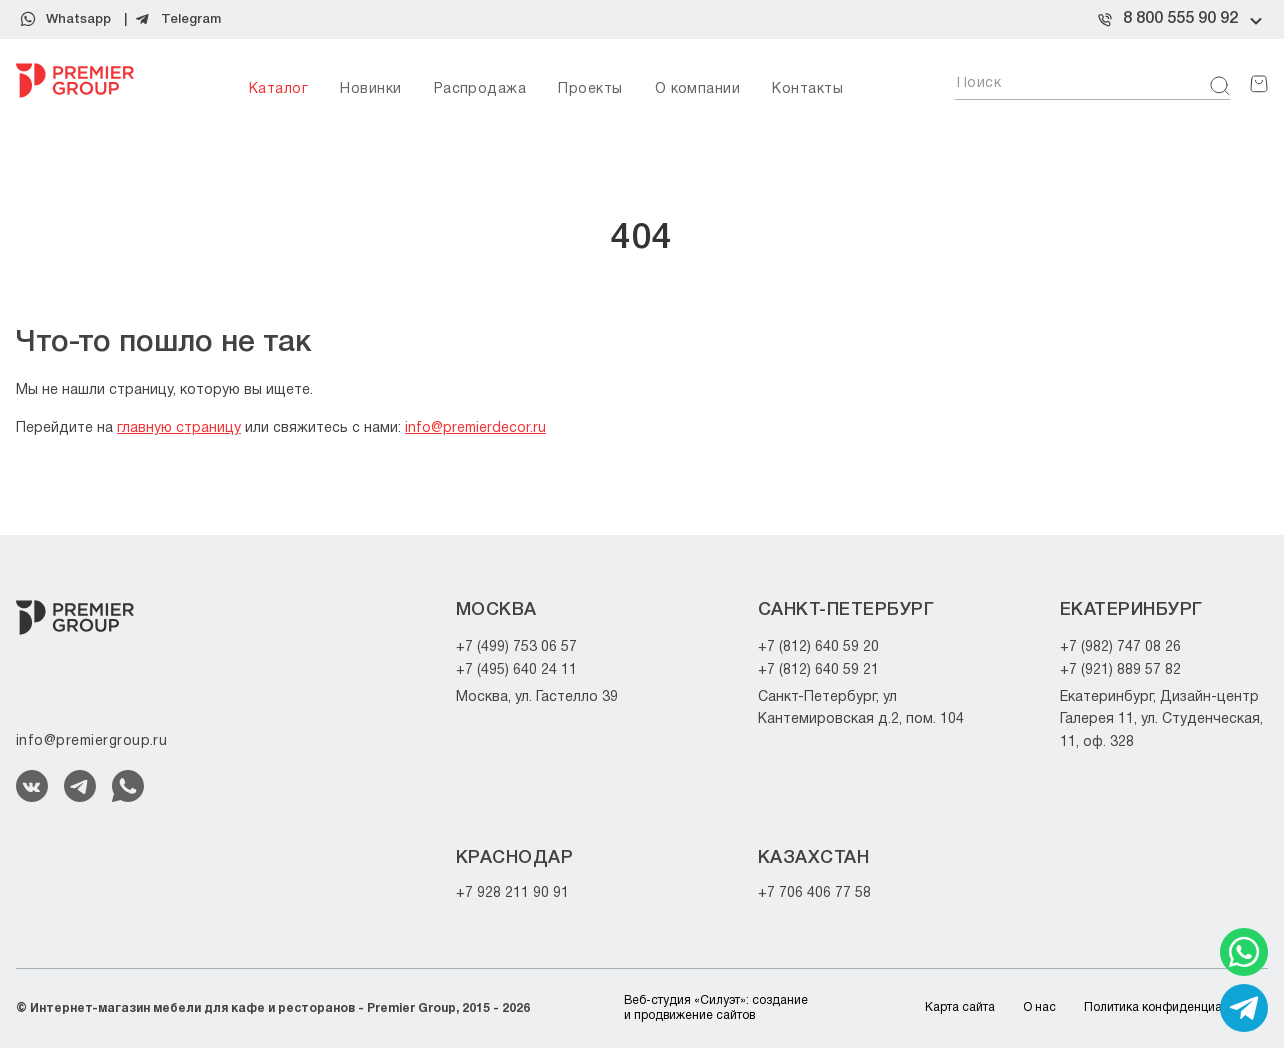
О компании (698, 89)
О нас (1039, 1007)
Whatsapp (78, 19)
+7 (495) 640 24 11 (516, 670)
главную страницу (179, 428)
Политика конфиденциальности (1176, 1007)
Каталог (278, 89)
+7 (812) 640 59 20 (818, 647)
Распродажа (480, 89)
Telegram (191, 19)
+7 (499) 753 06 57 (516, 647)
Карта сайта (960, 1007)
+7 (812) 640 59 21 (818, 670)
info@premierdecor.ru (475, 428)
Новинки (370, 89)
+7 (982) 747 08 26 (1120, 647)
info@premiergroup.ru (91, 741)
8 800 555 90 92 (1180, 19)
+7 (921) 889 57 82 (1120, 670)
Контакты (807, 89)
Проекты (590, 89)
